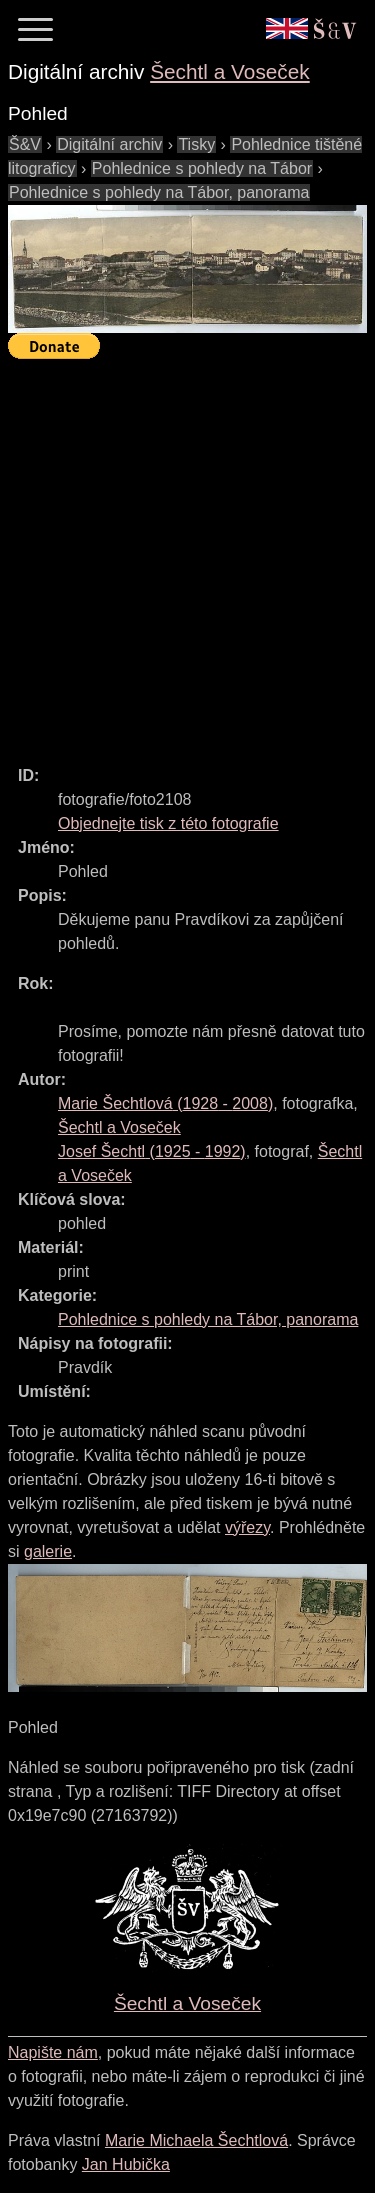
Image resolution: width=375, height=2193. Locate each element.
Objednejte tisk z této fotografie (168, 823)
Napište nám (53, 2052)
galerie (48, 1551)
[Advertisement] (187, 553)
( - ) (165, 1103)
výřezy (247, 1527)
